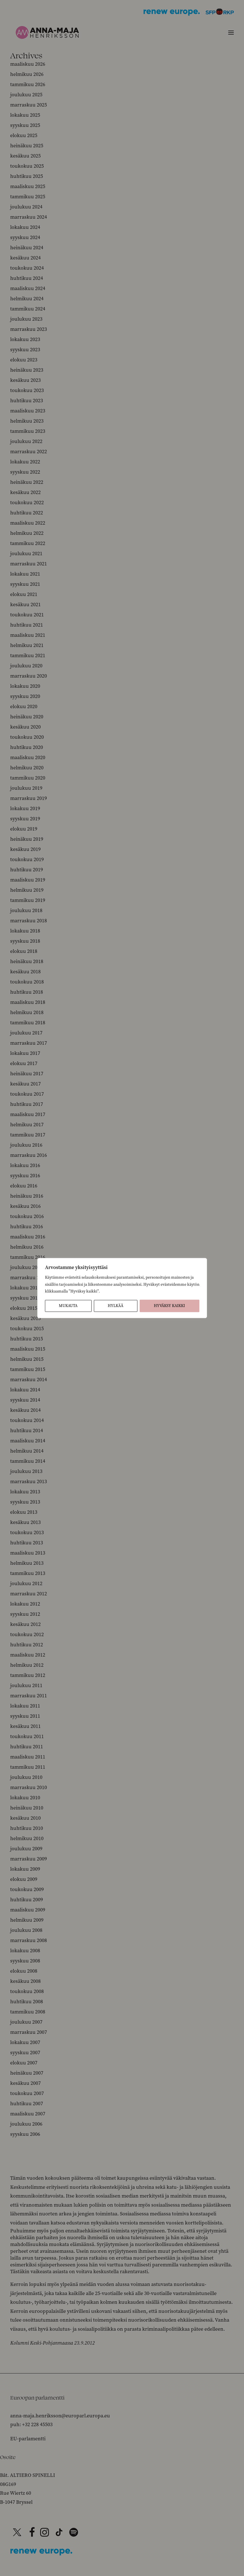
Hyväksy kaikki (169, 1305)
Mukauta (68, 1305)
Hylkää (115, 1305)
